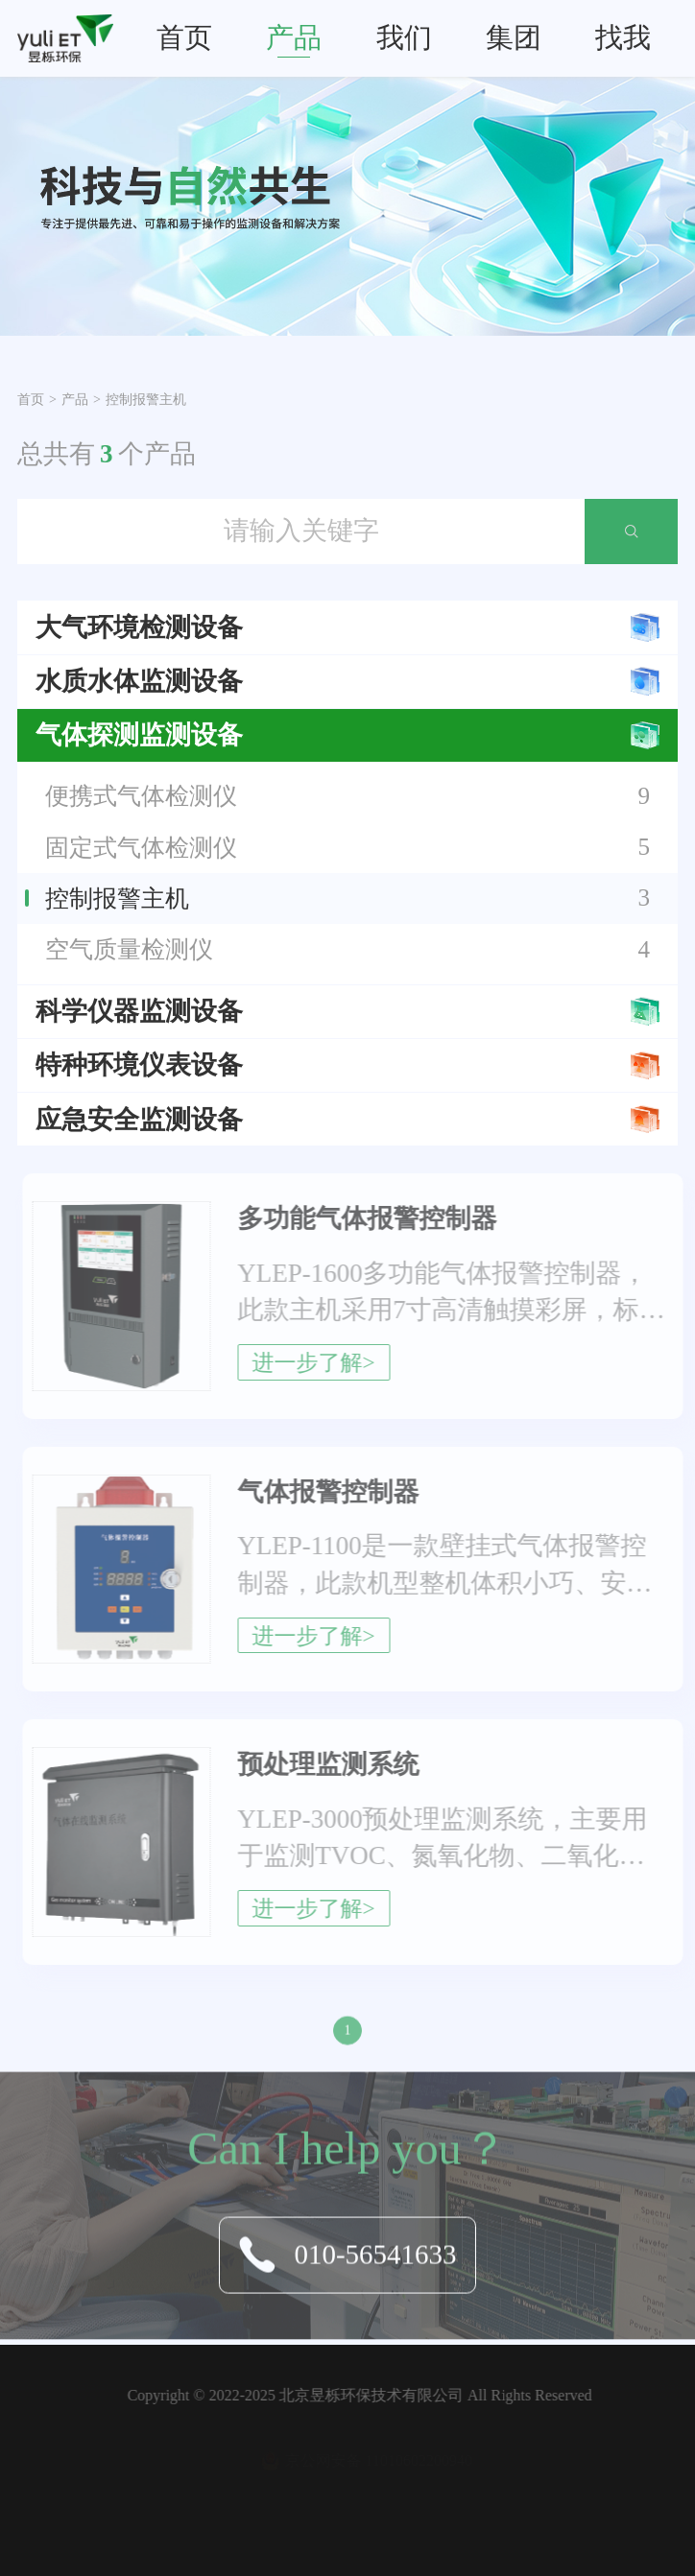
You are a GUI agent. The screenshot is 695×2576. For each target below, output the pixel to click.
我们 (404, 37)
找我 (623, 37)
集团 (513, 37)
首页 (184, 37)
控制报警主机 (146, 399)
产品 (294, 37)
